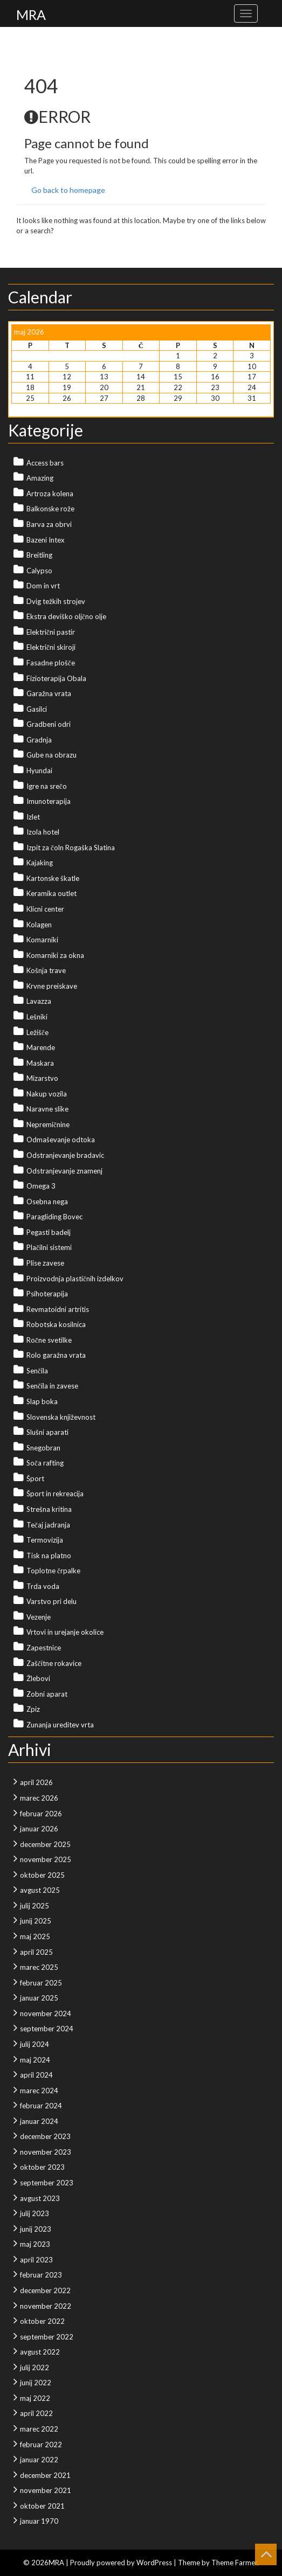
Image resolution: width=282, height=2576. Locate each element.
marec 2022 (39, 2429)
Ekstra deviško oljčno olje (66, 616)
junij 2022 (35, 2382)
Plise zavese (45, 1263)
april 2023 (36, 2259)
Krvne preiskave (51, 986)
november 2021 (45, 2490)
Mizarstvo (42, 1078)
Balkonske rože (50, 508)
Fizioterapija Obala (56, 678)
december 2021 (45, 2475)
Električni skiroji (50, 647)
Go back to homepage (68, 190)
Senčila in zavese (52, 1385)
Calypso (39, 570)
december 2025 (45, 1844)
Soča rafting (45, 1463)
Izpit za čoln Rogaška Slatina (70, 847)
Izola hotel (42, 832)
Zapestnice (43, 1647)
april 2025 (36, 1952)
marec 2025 (39, 1967)
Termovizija (44, 1540)
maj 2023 (35, 2244)
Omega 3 (41, 1186)
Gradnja (39, 739)
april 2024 (36, 2075)
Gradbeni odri (48, 724)
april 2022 (36, 2413)
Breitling (39, 555)
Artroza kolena (49, 493)
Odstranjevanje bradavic (65, 1155)
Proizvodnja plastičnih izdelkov (74, 1278)
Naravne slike (47, 1109)
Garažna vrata (48, 693)
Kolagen (39, 924)
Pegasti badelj (48, 1232)
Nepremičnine (48, 1124)
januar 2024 (39, 2121)
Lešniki (36, 1016)
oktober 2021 (42, 2506)
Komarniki (42, 939)
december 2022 (45, 2290)
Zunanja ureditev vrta (60, 1724)
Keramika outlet (51, 893)
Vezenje (38, 1617)
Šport (35, 1478)
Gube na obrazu (51, 755)
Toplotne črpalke (53, 1570)
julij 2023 (34, 2213)
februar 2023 (41, 2275)
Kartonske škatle (52, 878)
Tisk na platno (48, 1555)
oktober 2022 (42, 2321)
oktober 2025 (42, 1875)
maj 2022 (35, 2398)
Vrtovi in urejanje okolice (65, 1632)
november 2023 (45, 2152)
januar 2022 (39, 2459)
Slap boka (42, 1401)
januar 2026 (39, 1828)
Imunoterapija (48, 801)
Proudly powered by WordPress (121, 2562)
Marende (40, 1047)
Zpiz (33, 1709)
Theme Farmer (234, 2562)
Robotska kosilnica (56, 1324)
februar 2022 (41, 2444)
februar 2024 (41, 2105)
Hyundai (39, 770)
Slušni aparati (47, 1432)
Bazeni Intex (45, 540)
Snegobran (43, 1447)
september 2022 (46, 2336)
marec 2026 (39, 1798)
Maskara (40, 1063)
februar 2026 (41, 1813)
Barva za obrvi (49, 524)
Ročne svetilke (49, 1340)
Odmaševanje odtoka (60, 1139)
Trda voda (42, 1586)
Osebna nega (47, 1201)
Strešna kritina (49, 1509)
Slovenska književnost (60, 1417)
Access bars (45, 463)
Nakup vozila (46, 1093)
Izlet (33, 817)
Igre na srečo (46, 786)
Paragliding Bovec (54, 1216)
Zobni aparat (46, 1694)
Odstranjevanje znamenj (64, 1171)
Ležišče (37, 1032)
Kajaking (39, 862)
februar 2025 (41, 1982)
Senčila (37, 1370)
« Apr (19, 408)
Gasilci (36, 709)
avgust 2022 (40, 2352)
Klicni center (45, 909)
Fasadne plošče (50, 662)
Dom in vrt (43, 585)
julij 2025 (34, 1905)
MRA (31, 14)
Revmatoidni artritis (57, 1309)
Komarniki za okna (55, 955)
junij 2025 (35, 1921)
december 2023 (45, 2136)
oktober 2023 (42, 2167)
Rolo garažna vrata (56, 1355)
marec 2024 (39, 2090)
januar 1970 (39, 2521)
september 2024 (46, 2028)
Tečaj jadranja (48, 1524)
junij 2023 (35, 2229)
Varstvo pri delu (51, 1601)
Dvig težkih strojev (55, 601)
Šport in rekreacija (55, 1493)
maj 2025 (35, 1936)
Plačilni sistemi (49, 1247)
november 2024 (45, 2013)
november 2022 (45, 2306)
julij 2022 (34, 2367)
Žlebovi (38, 1678)
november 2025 (45, 1859)
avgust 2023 (40, 2198)
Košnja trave (46, 970)
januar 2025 (39, 1998)
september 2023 (46, 2182)
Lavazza (38, 1001)
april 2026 (36, 1782)
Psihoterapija (47, 1293)
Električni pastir (50, 632)
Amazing (39, 478)
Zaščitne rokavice (53, 1663)
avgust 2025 (40, 1890)
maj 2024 (35, 2060)
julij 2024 (34, 2044)
